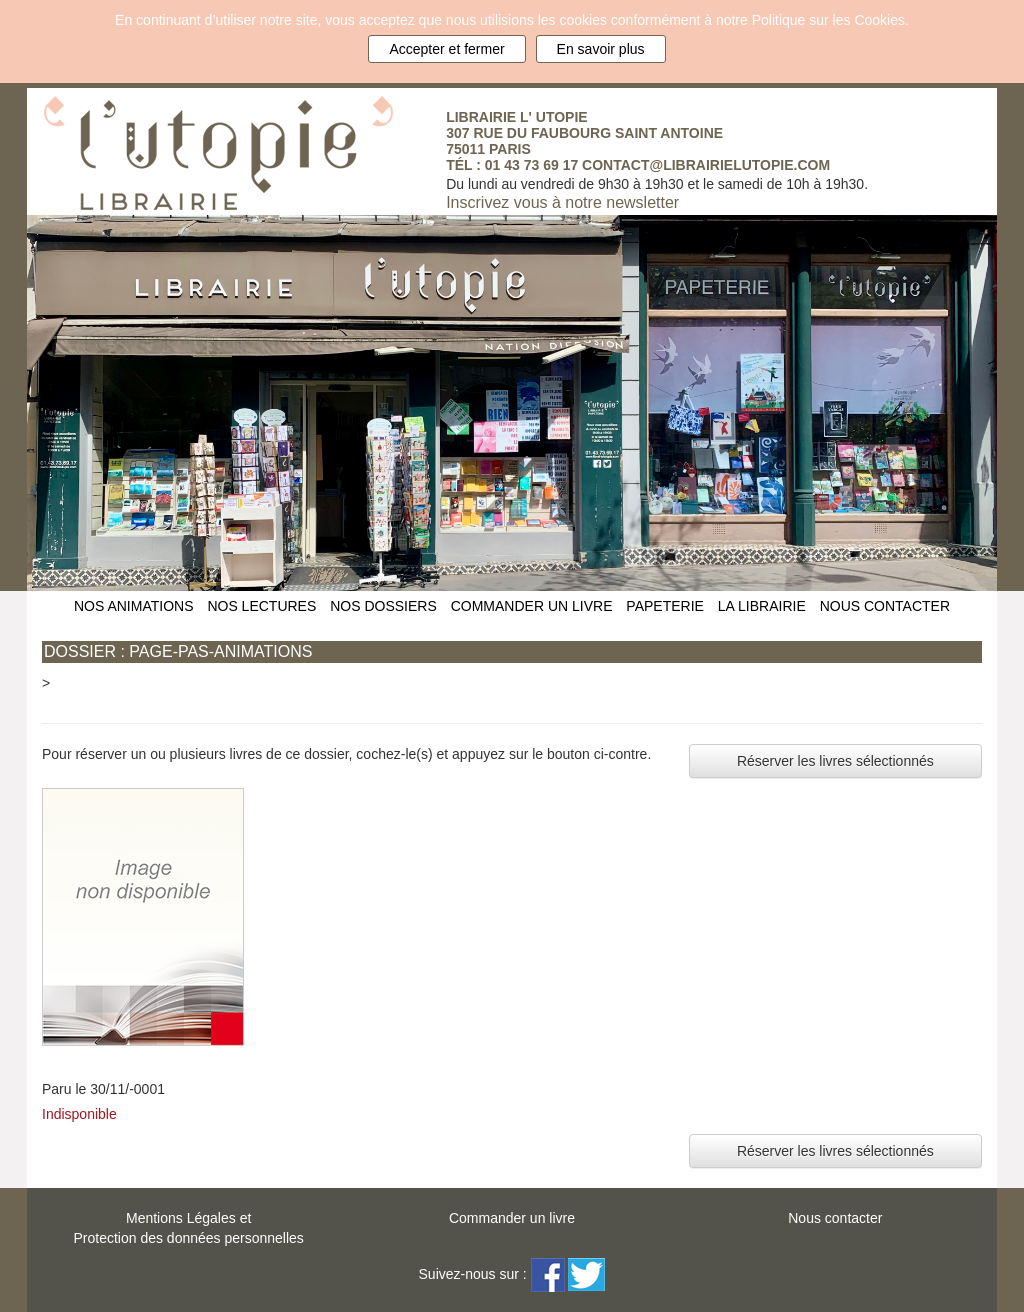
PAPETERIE (665, 606)
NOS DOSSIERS (383, 606)
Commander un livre (512, 1218)
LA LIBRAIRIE (762, 606)
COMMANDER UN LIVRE (532, 606)
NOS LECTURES (261, 606)
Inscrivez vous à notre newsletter (562, 202)
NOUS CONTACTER (885, 606)
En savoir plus (601, 49)
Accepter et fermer (446, 49)
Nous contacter (835, 1218)
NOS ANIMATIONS (134, 606)
